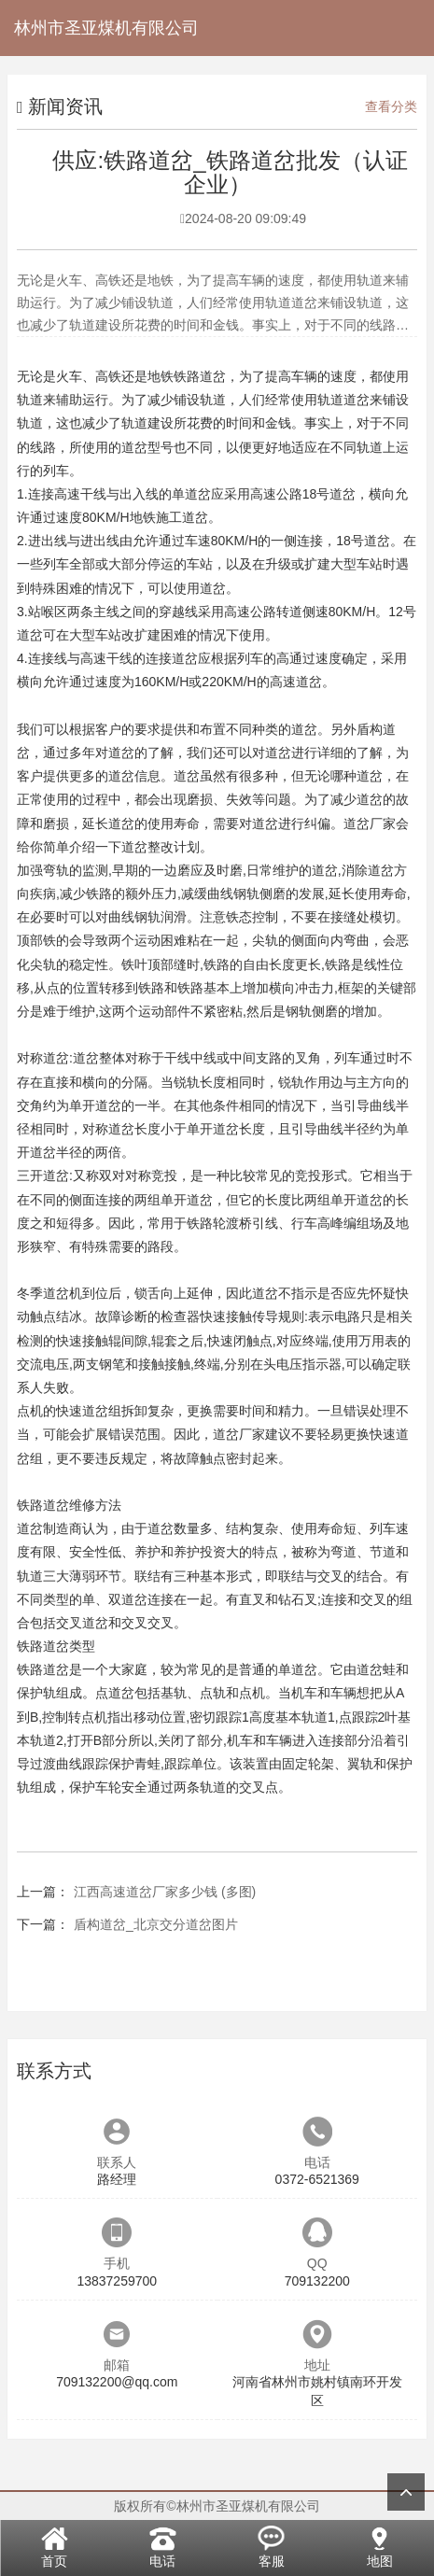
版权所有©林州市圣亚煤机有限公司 (216, 2506)
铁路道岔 (200, 376)
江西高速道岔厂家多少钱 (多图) (165, 1891)
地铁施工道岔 (169, 517)
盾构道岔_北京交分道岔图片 (156, 1924)
